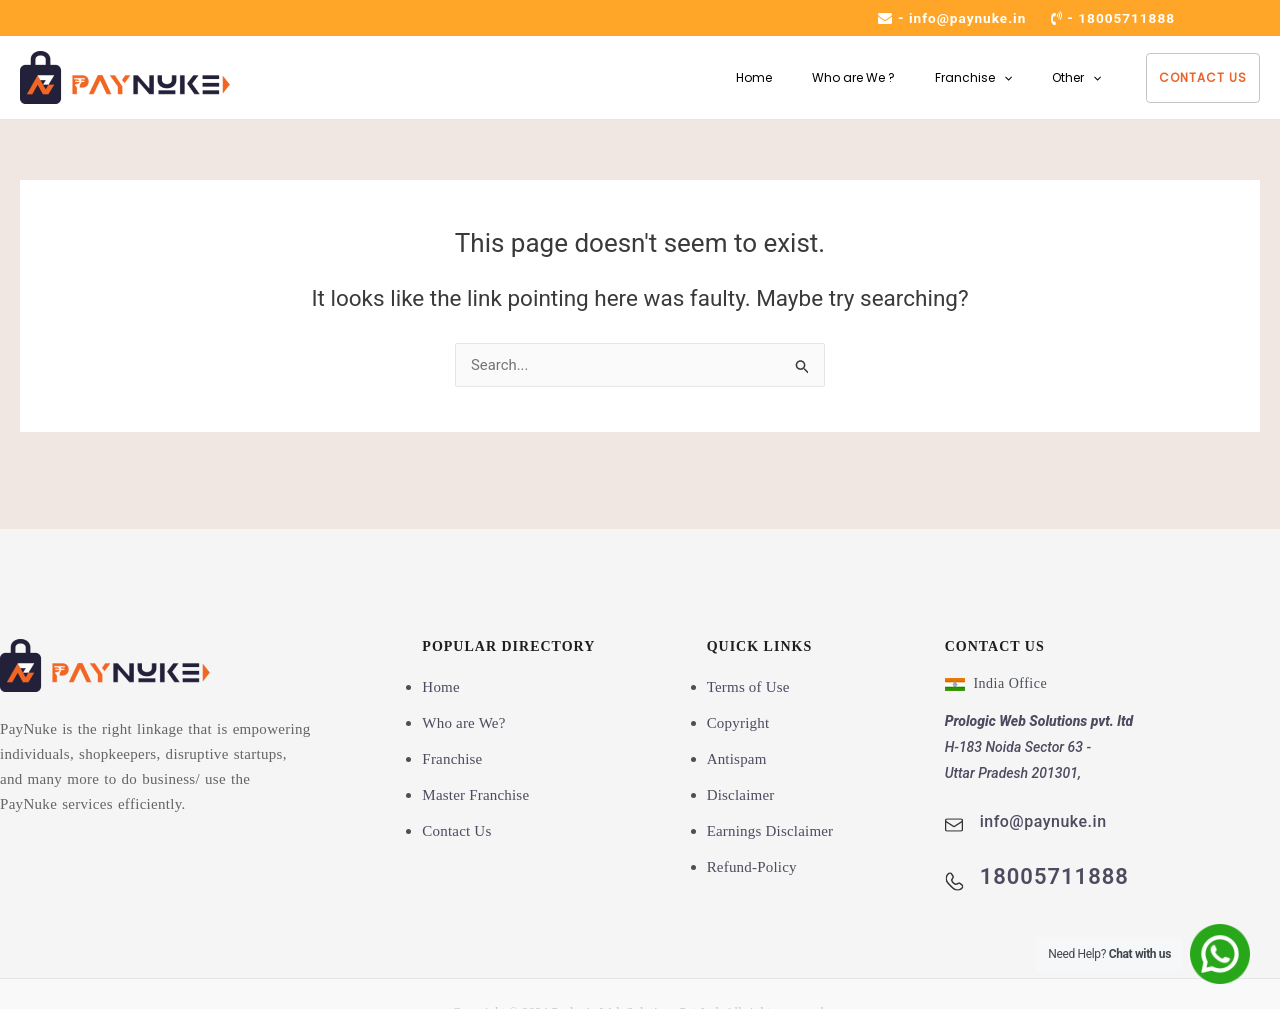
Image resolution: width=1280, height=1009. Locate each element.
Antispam (737, 759)
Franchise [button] (961, 78)
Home (726, 77)
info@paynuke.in (963, 18)
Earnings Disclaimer (770, 831)
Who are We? (463, 723)
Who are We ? (833, 77)
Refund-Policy (752, 866)
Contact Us (1203, 77)
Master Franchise (475, 795)
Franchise (452, 759)
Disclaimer (741, 795)
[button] (991, 78)
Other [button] (1072, 78)
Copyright (738, 723)
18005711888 (1125, 18)
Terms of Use (748, 687)
